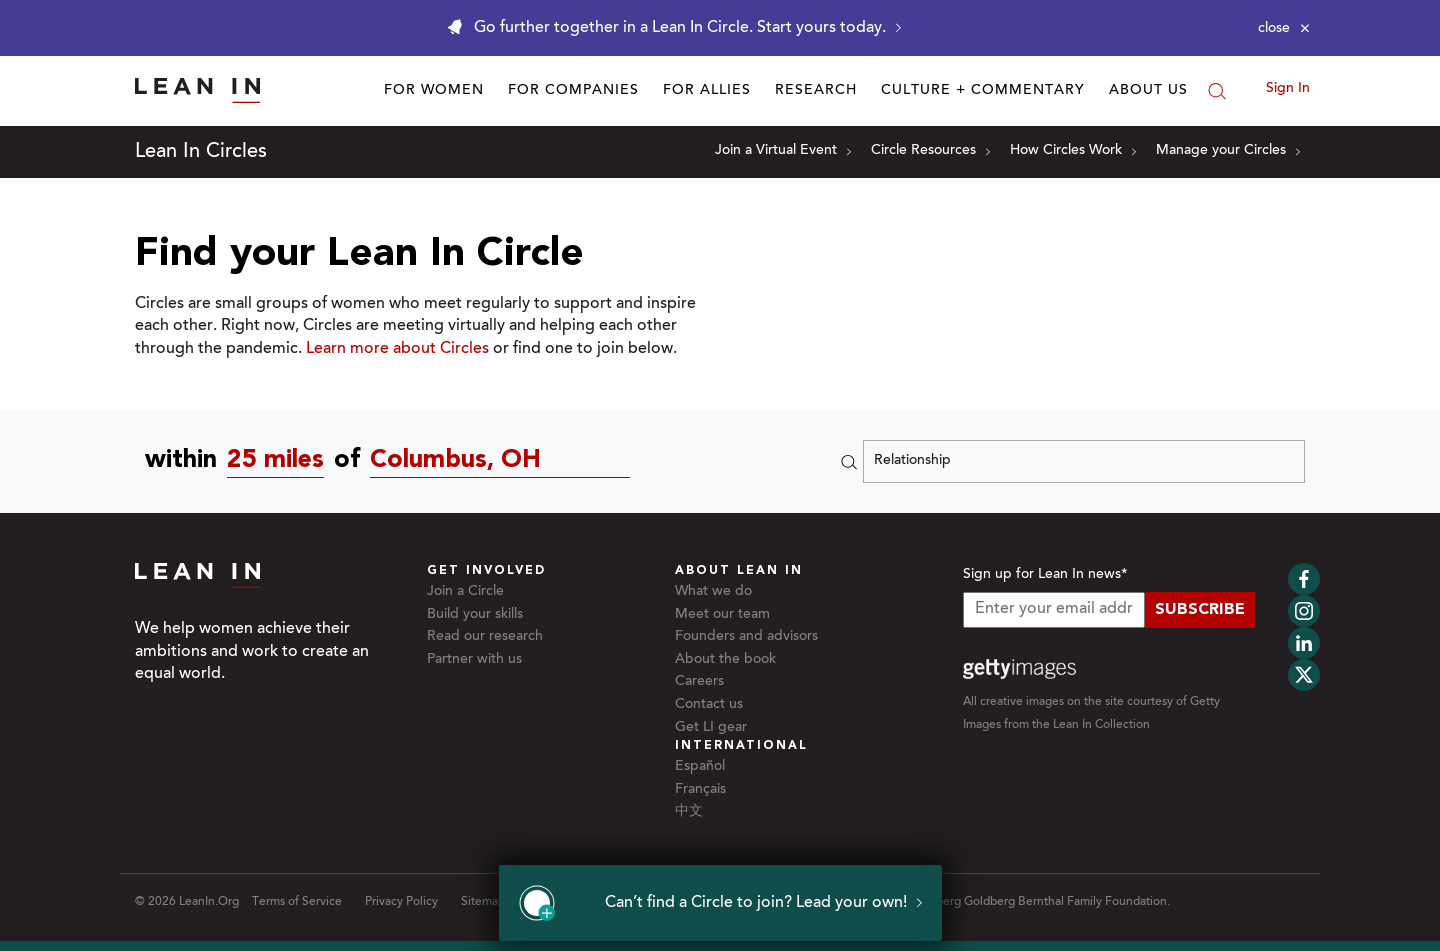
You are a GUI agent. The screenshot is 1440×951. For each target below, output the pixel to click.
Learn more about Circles (397, 349)
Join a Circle (465, 592)
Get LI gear (711, 728)
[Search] (1217, 91)
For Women (434, 91)
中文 (689, 812)
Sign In (1288, 89)
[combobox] (280, 461)
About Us (1148, 91)
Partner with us (474, 660)
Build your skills (475, 615)
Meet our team (722, 615)
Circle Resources (930, 151)
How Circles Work (1073, 151)
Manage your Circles (1228, 151)
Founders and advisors (746, 637)
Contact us (709, 705)
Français (700, 790)
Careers (699, 682)
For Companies (573, 91)
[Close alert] (1284, 28)
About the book (725, 660)
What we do (713, 592)
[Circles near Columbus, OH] (505, 461)
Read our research (485, 637)
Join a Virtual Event (783, 151)
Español (700, 767)
